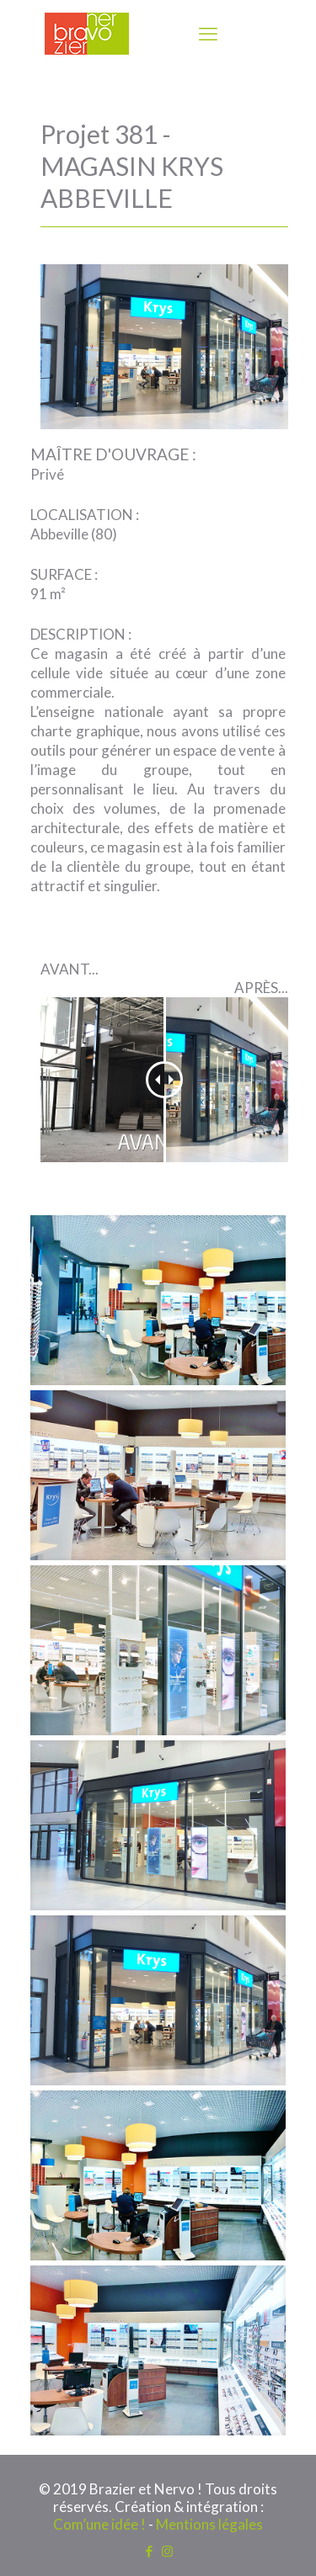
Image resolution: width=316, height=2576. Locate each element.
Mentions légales (209, 2524)
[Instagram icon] (167, 2550)
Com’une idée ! (99, 2524)
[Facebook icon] (149, 2550)
